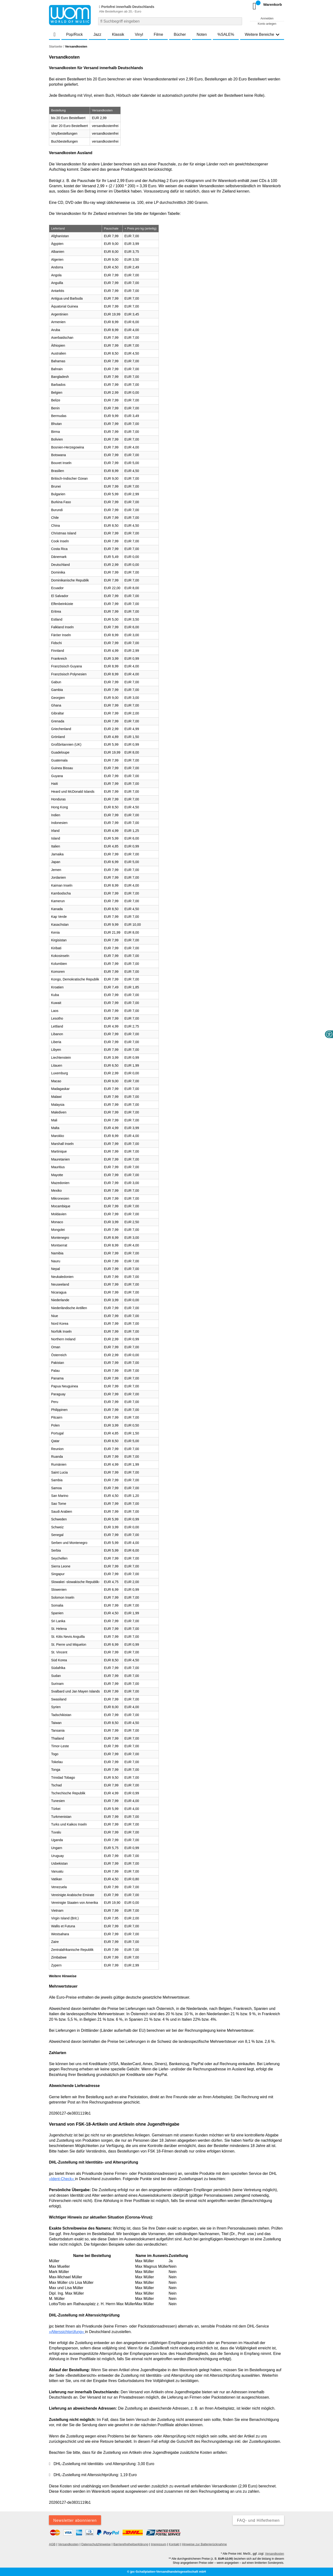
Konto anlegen (267, 23)
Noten (201, 34)
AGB (52, 2544)
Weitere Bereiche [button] (262, 34)
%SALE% (226, 34)
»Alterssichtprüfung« (67, 2332)
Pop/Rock (74, 34)
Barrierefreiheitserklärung (130, 2544)
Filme (158, 34)
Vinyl (139, 34)
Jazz (97, 34)
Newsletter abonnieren (75, 2520)
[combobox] (170, 21)
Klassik (118, 34)
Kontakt (174, 2544)
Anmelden (267, 18)
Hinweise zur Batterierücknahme (204, 2544)
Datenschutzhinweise (96, 2544)
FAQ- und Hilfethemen (258, 2520)
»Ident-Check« (62, 2179)
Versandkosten (68, 2544)
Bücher (180, 34)
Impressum (158, 2544)
